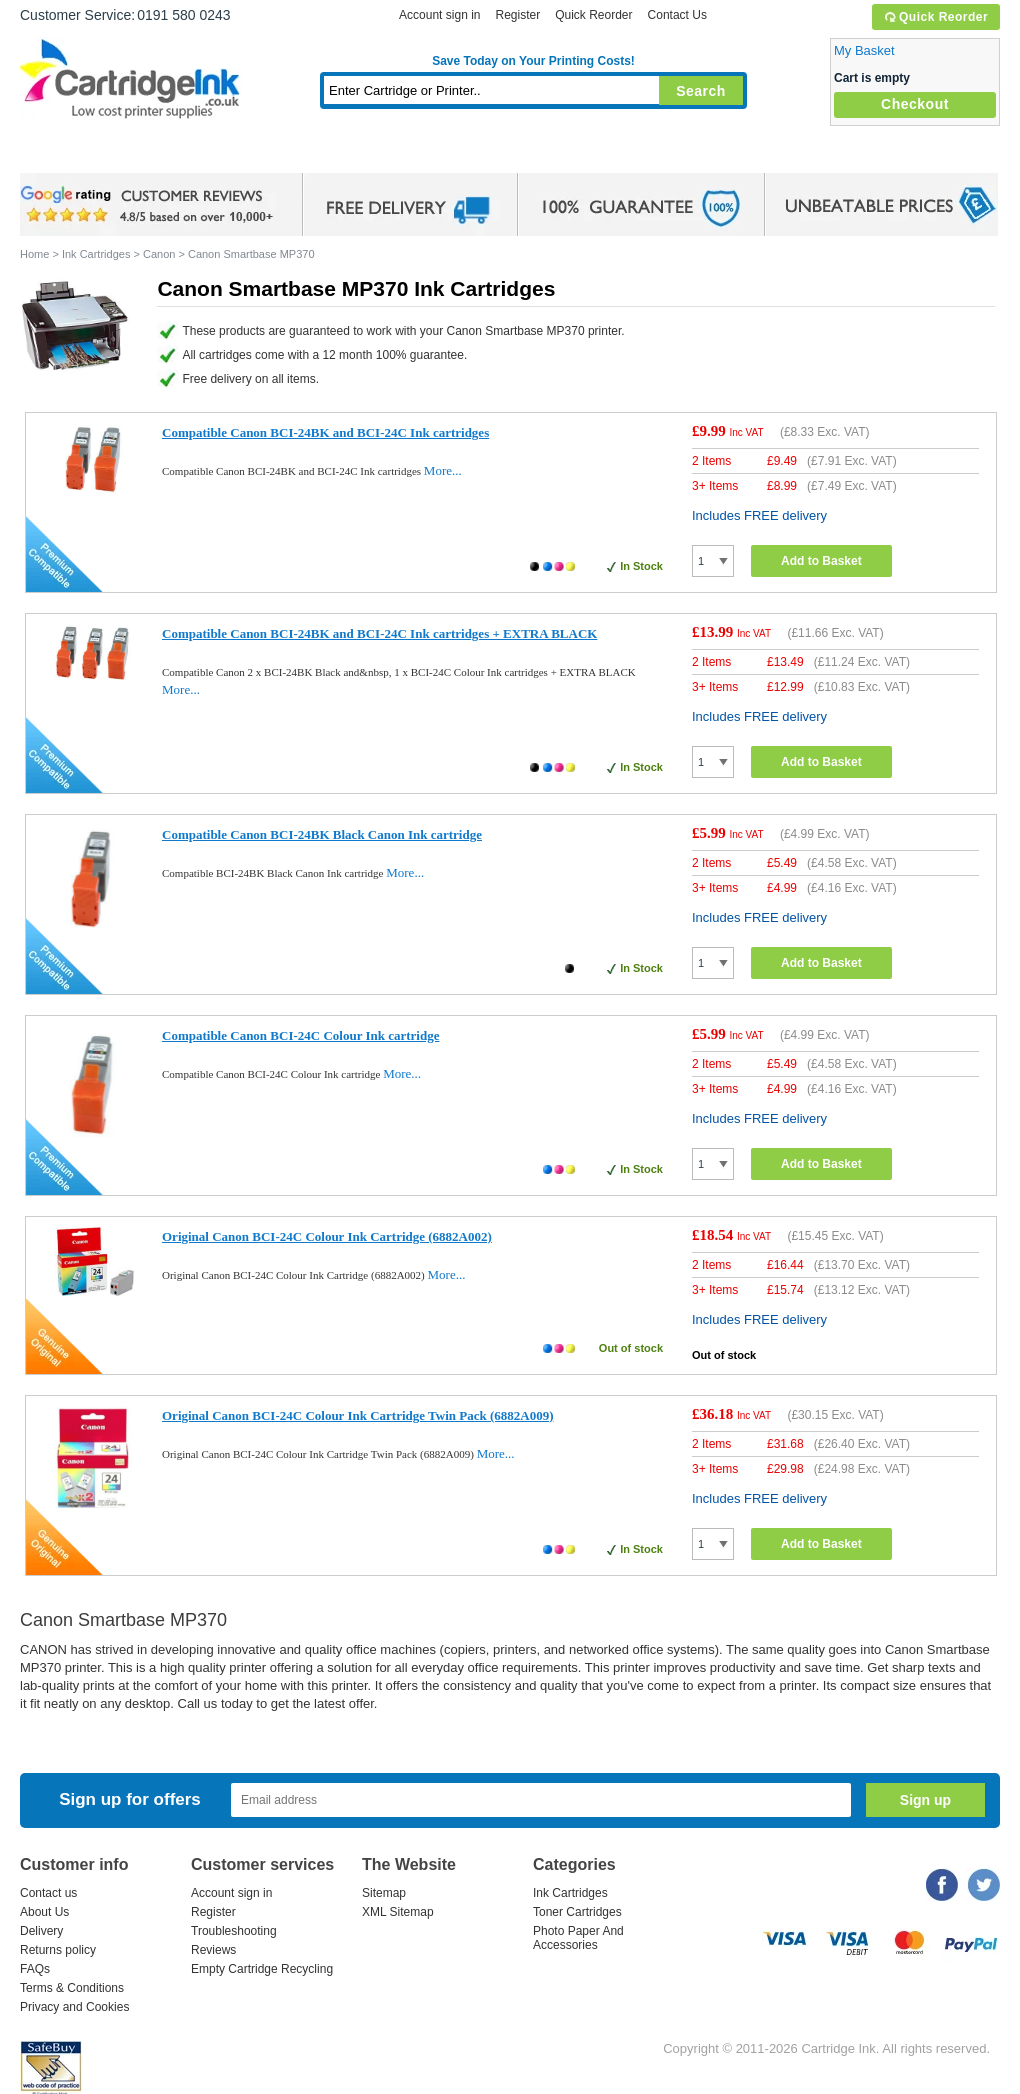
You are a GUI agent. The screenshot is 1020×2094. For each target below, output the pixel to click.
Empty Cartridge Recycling (262, 1969)
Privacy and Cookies (74, 2007)
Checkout (915, 104)
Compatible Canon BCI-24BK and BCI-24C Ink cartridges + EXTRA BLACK (379, 633)
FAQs (35, 1969)
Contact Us (677, 15)
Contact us (48, 1893)
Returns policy (58, 1950)
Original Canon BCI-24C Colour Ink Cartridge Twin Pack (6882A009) (357, 1415)
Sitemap (384, 1893)
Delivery (41, 1931)
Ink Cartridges (172, 154)
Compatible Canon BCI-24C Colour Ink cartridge (300, 1035)
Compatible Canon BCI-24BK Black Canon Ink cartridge (322, 834)
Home (60, 154)
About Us (44, 1912)
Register (517, 15)
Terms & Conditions (72, 1988)
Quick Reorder (935, 17)
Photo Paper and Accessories (538, 154)
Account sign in (439, 15)
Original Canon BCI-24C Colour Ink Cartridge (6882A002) (327, 1236)
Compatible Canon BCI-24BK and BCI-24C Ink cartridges (325, 432)
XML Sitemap (398, 1912)
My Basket (864, 50)
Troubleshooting (234, 1931)
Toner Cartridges (326, 154)
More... (443, 470)
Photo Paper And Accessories (578, 1938)
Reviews (213, 1950)
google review (150, 205)
